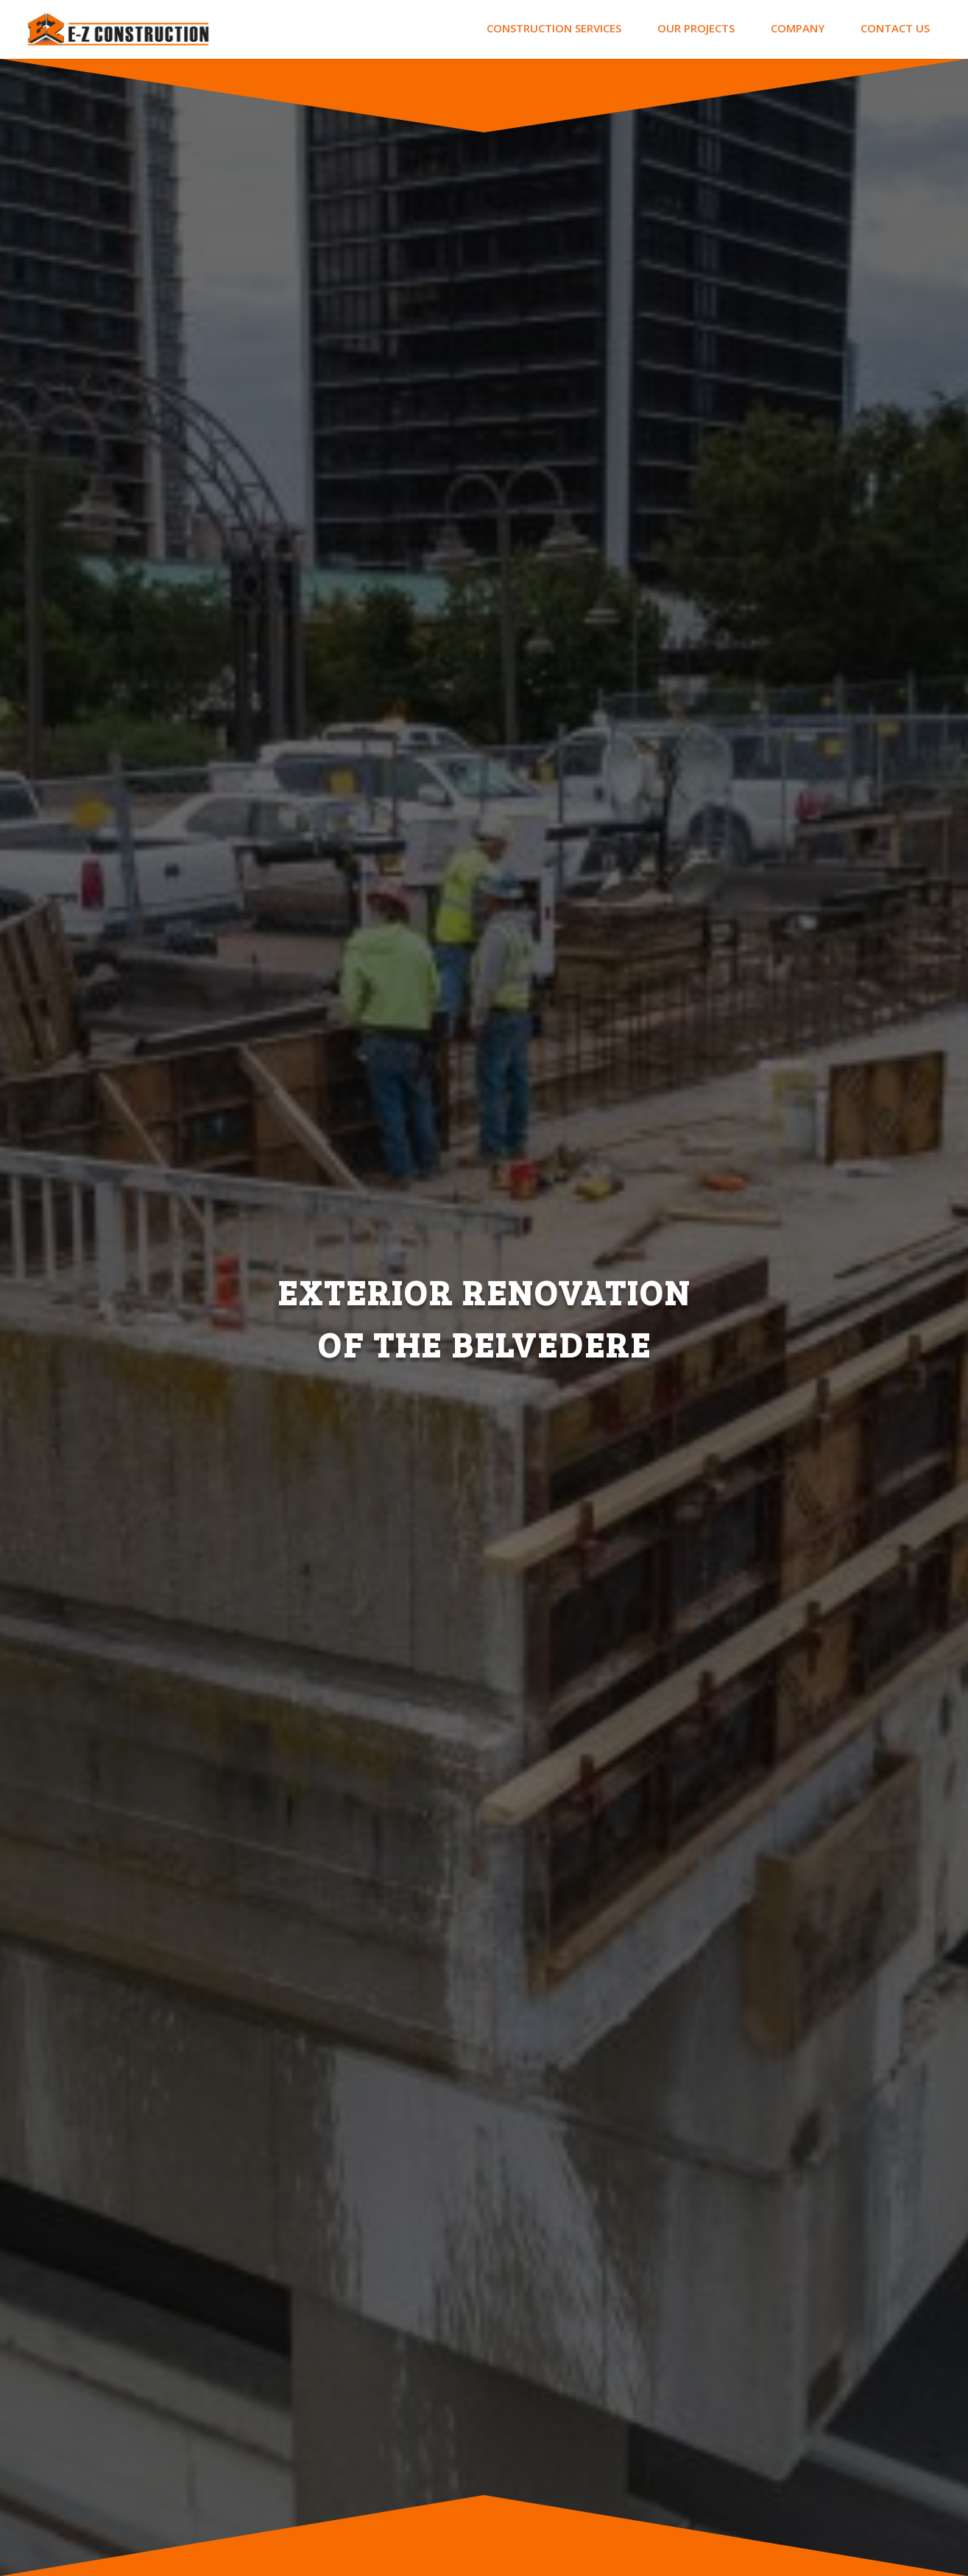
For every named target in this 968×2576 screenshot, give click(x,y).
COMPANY (797, 28)
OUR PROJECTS (696, 28)
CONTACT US (895, 28)
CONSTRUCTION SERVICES (554, 28)
